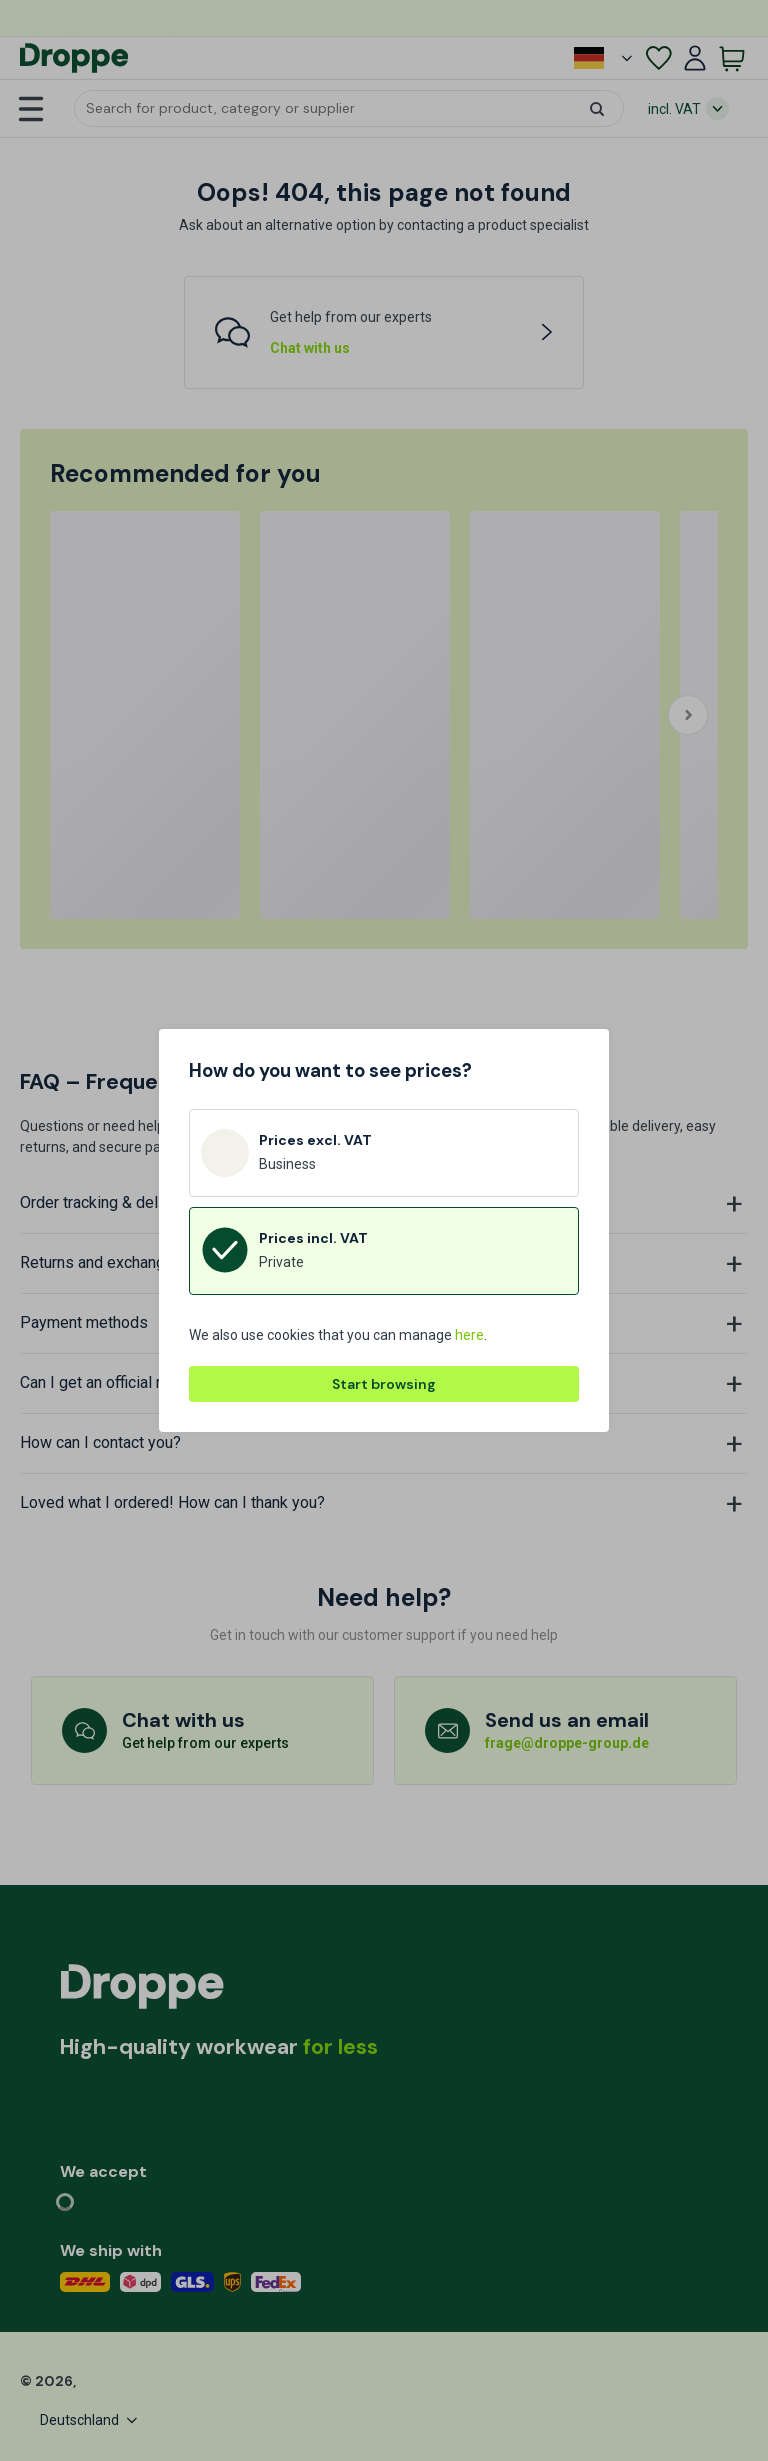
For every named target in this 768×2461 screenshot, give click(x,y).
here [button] (469, 1335)
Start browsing (384, 1384)
